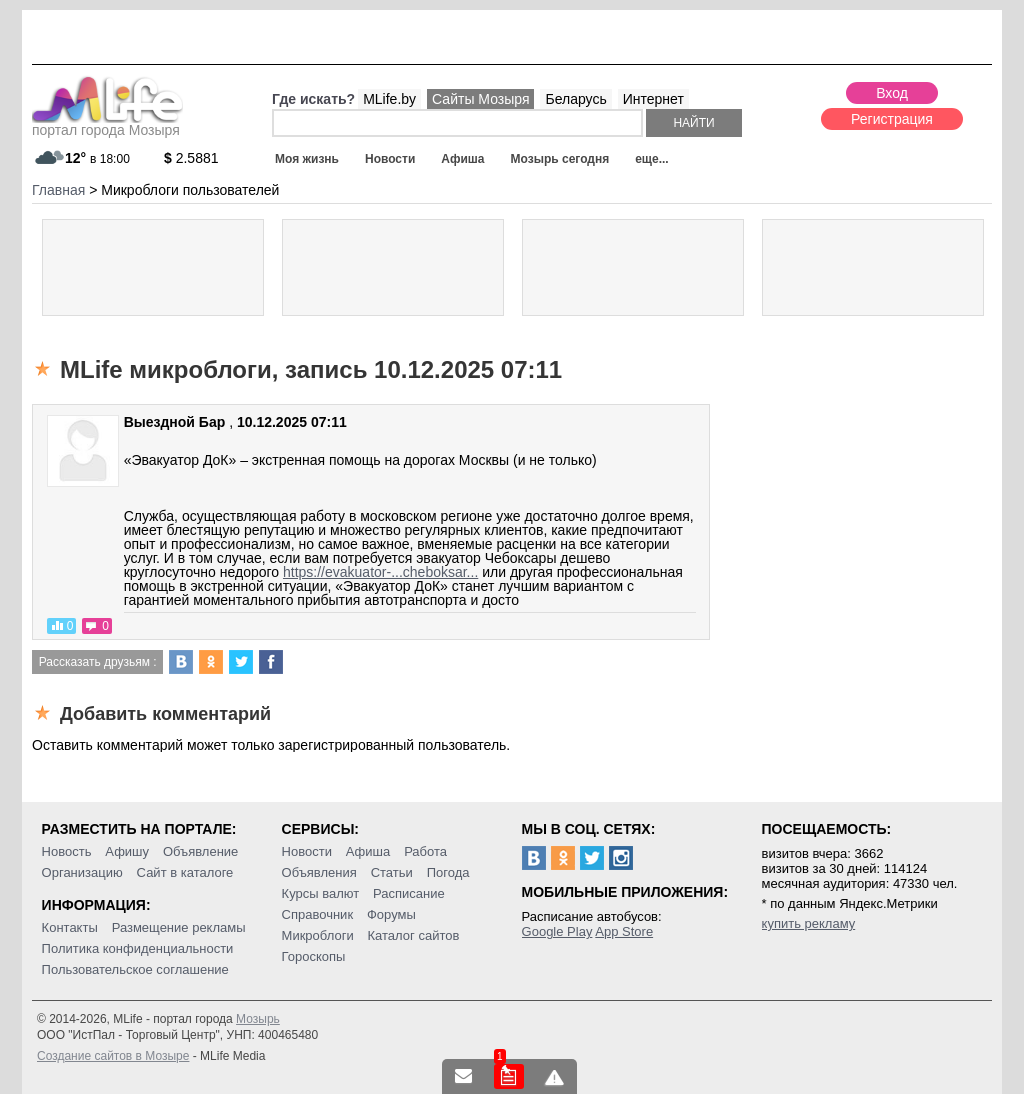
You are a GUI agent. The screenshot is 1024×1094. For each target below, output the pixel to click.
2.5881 (191, 158)
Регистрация (892, 119)
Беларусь (575, 99)
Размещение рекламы (179, 927)
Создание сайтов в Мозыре (113, 1056)
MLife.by (389, 99)
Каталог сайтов (414, 935)
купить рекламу (809, 923)
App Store (624, 931)
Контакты (70, 927)
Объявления (319, 872)
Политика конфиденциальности (138, 948)
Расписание (409, 893)
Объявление (200, 851)
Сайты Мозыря (480, 99)
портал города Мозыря (107, 124)
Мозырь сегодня (560, 159)
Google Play (557, 931)
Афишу (127, 851)
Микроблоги (318, 935)
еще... (651, 159)
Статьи (392, 872)
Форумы (391, 914)
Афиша (462, 159)
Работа (425, 851)
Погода (448, 872)
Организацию (82, 872)
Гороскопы (314, 956)
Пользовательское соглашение (135, 969)
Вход (892, 93)
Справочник (318, 914)
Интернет (653, 99)
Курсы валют (321, 893)
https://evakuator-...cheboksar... (380, 572)
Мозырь (258, 1019)
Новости (390, 159)
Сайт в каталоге (185, 872)
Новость (67, 851)
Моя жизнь (307, 159)
